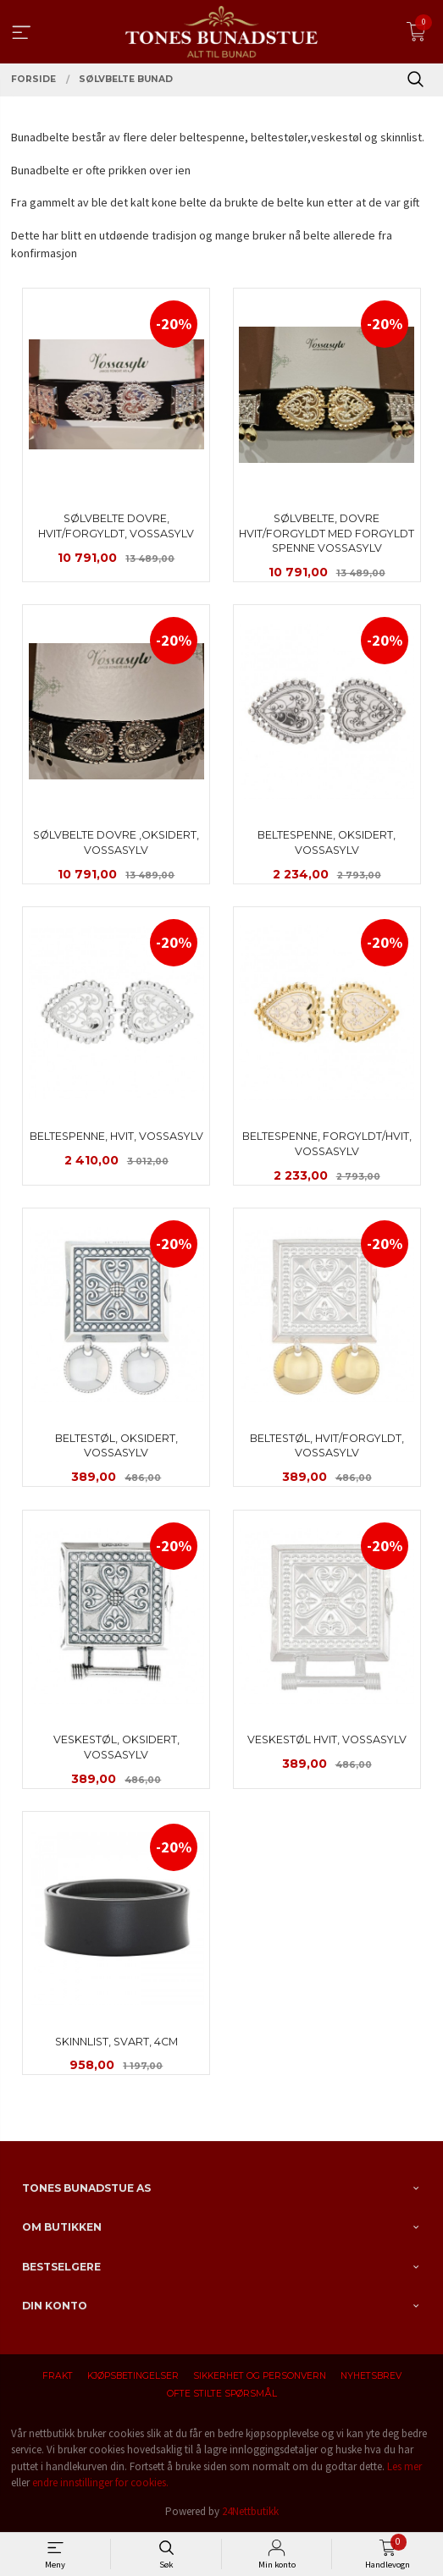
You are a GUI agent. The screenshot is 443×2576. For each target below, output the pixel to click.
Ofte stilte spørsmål (222, 2393)
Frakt (57, 2375)
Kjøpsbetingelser (133, 2375)
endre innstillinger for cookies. (100, 2482)
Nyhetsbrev (371, 2375)
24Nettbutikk (250, 2511)
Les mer (404, 2466)
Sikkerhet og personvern (259, 2375)
